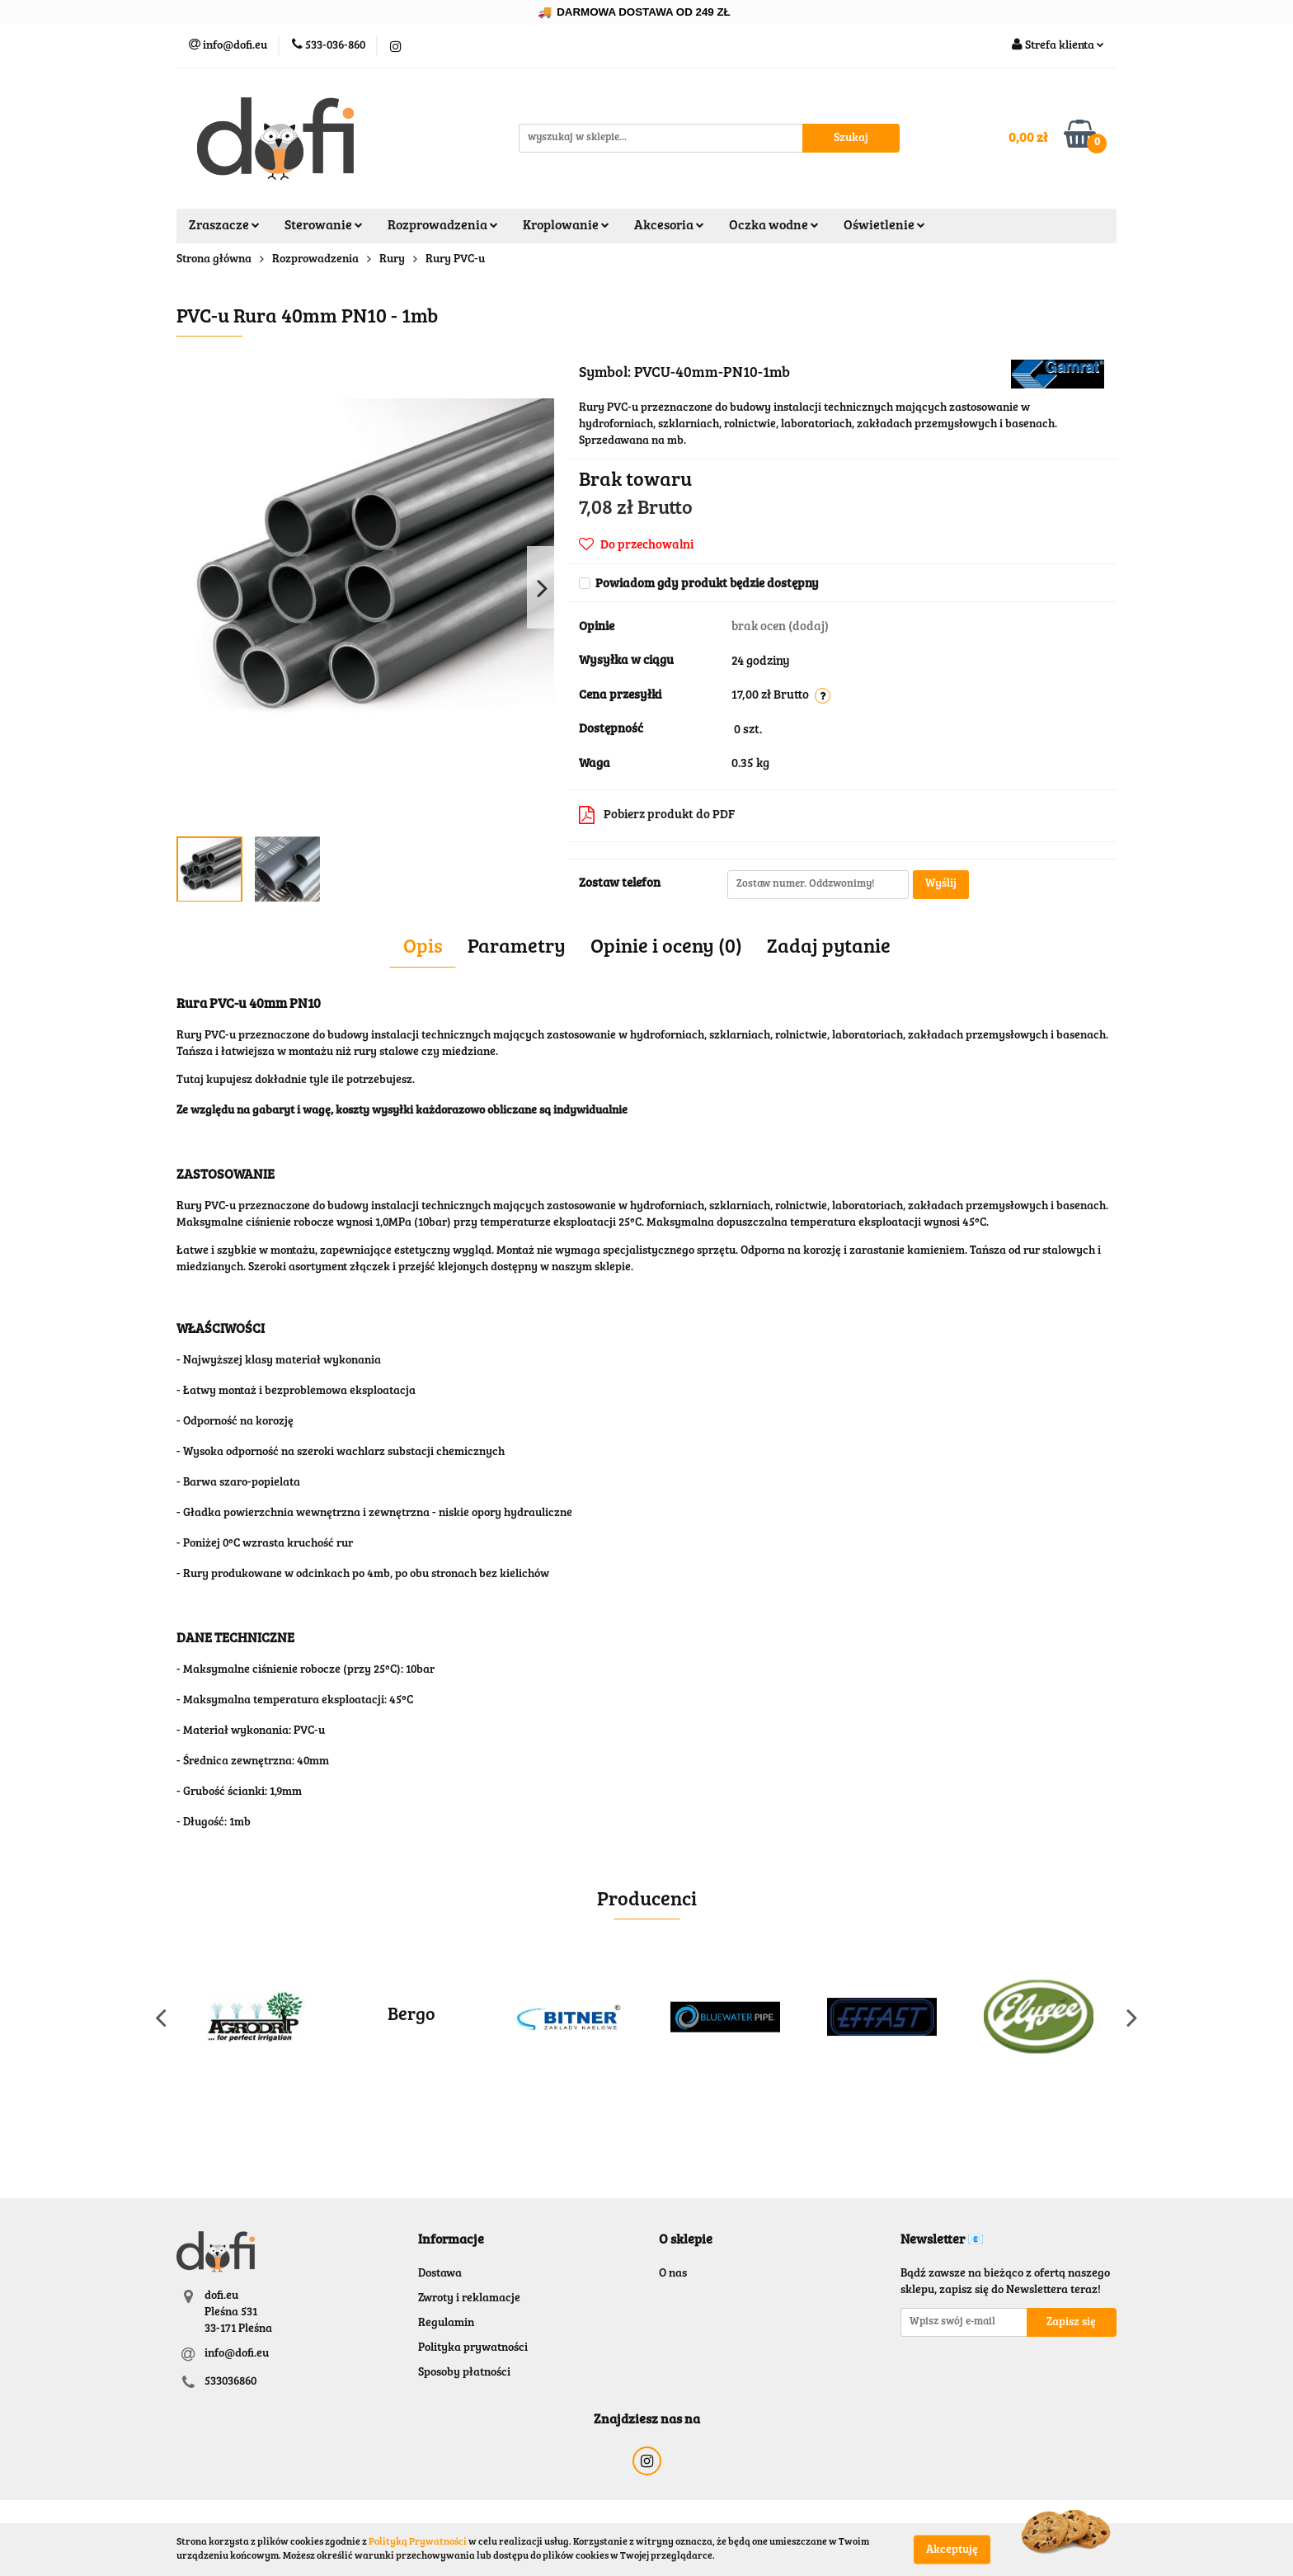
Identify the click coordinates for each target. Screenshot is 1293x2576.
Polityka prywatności (473, 2348)
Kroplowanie (566, 226)
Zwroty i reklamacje (469, 2299)
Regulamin (446, 2323)
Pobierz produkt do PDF (657, 815)
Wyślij (941, 884)
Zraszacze (224, 226)
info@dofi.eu (237, 2354)
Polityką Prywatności (418, 2542)
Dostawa (440, 2274)
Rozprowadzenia (443, 226)
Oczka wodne (774, 226)
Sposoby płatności (464, 2373)
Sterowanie (323, 226)
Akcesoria (669, 226)
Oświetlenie (884, 226)
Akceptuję (952, 2549)
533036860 (230, 2382)
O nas (673, 2274)
